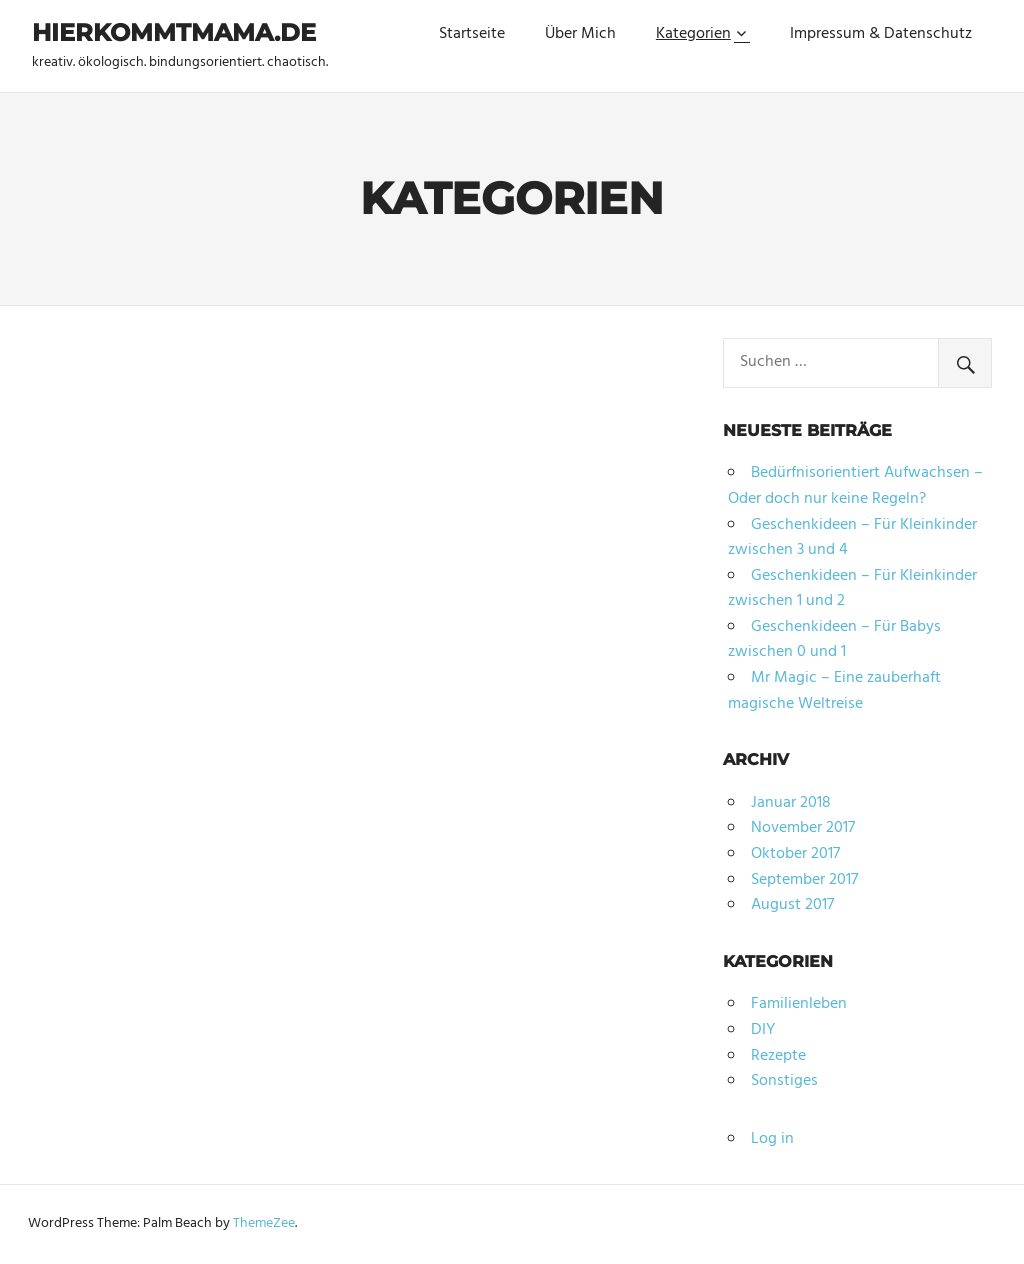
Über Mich (580, 34)
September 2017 (804, 880)
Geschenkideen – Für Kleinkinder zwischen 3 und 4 (852, 538)
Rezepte (778, 1056)
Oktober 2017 (795, 854)
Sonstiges (784, 1081)
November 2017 (803, 828)
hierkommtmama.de (174, 32)
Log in (772, 1139)
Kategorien (693, 34)
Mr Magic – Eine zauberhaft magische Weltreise (834, 691)
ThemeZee (264, 1223)
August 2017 (792, 905)
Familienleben (799, 1004)
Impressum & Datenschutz (881, 34)
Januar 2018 (791, 803)
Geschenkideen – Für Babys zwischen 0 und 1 (834, 640)
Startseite (472, 34)
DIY (763, 1030)
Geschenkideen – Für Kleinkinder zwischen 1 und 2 (852, 589)
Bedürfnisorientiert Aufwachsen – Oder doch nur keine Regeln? (855, 486)
